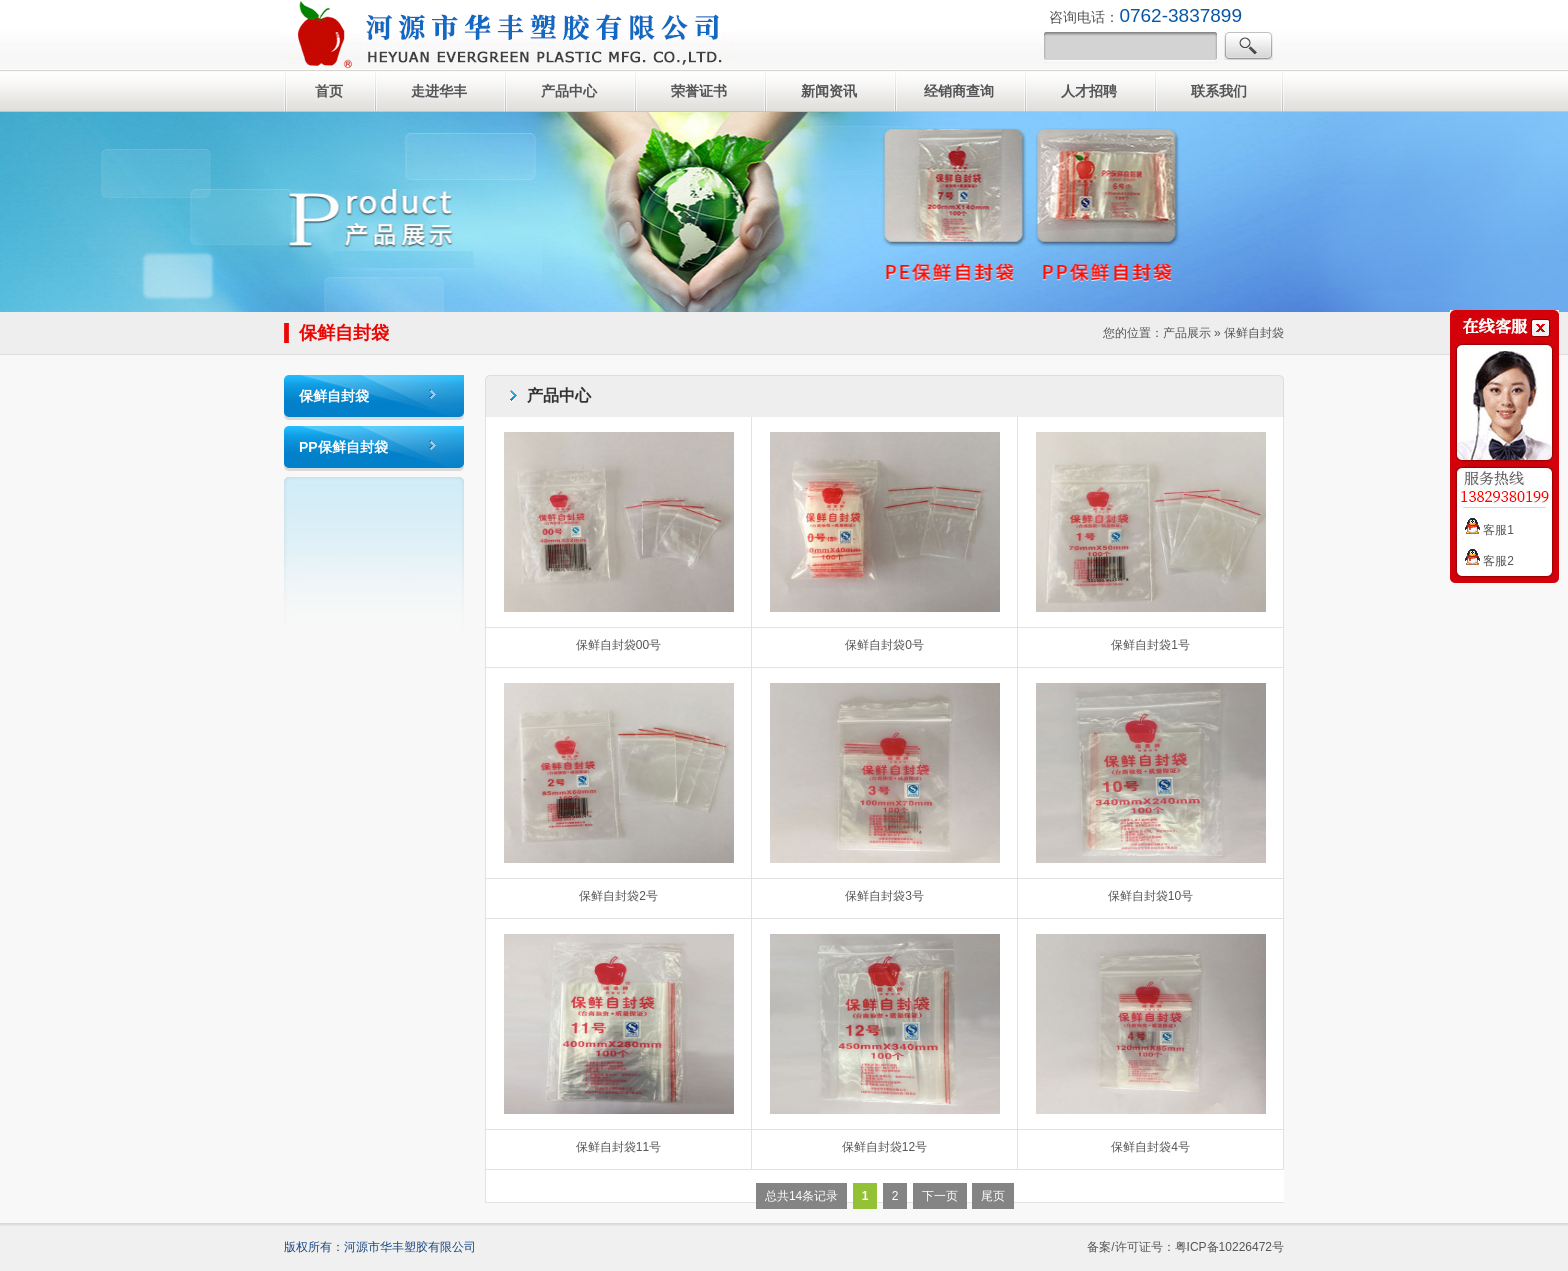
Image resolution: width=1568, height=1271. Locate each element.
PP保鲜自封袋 (343, 447)
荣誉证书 (699, 91)
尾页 (993, 1196)
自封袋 (509, 35)
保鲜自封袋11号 (618, 1147)
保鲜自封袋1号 (1150, 645)
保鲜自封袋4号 (1150, 1147)
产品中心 (569, 91)
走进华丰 (439, 91)
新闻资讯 (829, 91)
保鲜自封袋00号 (618, 645)
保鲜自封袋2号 (618, 896)
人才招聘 (1089, 91)
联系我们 (1219, 91)
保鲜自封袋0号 (884, 645)
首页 (329, 91)
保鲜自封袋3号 (884, 896)
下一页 (940, 1196)
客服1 (1489, 530)
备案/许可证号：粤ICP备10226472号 (1185, 1247)
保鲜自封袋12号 (884, 1147)
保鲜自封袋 (334, 396)
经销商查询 (959, 91)
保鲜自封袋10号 (1150, 896)
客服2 (1489, 561)
